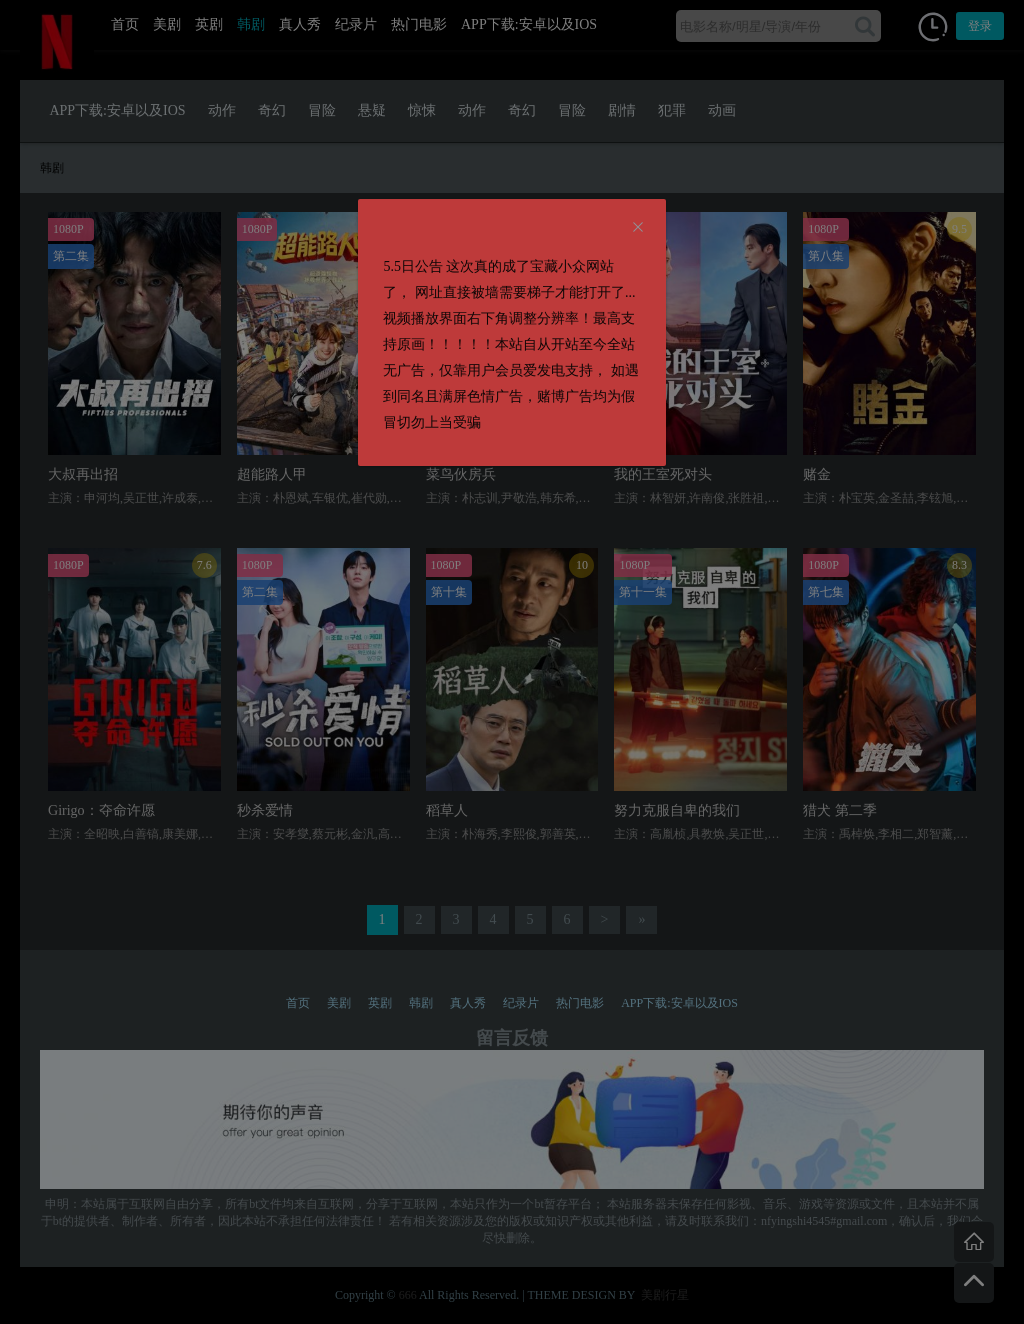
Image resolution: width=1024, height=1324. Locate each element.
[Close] (638, 228)
